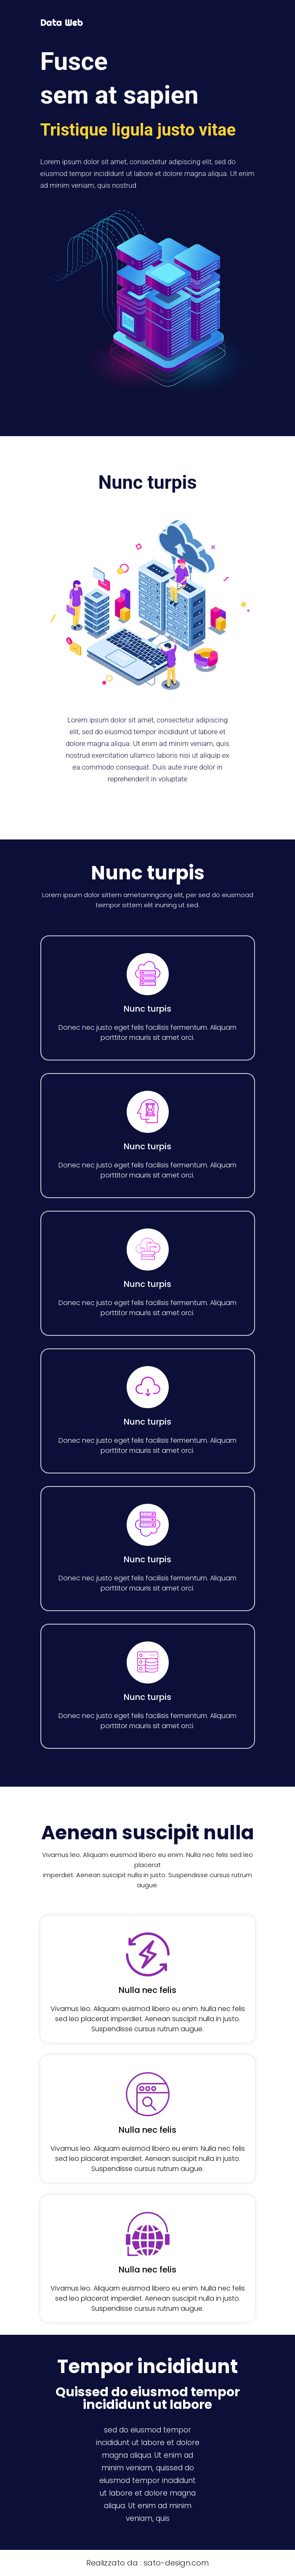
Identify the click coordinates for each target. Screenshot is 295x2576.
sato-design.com (176, 2562)
